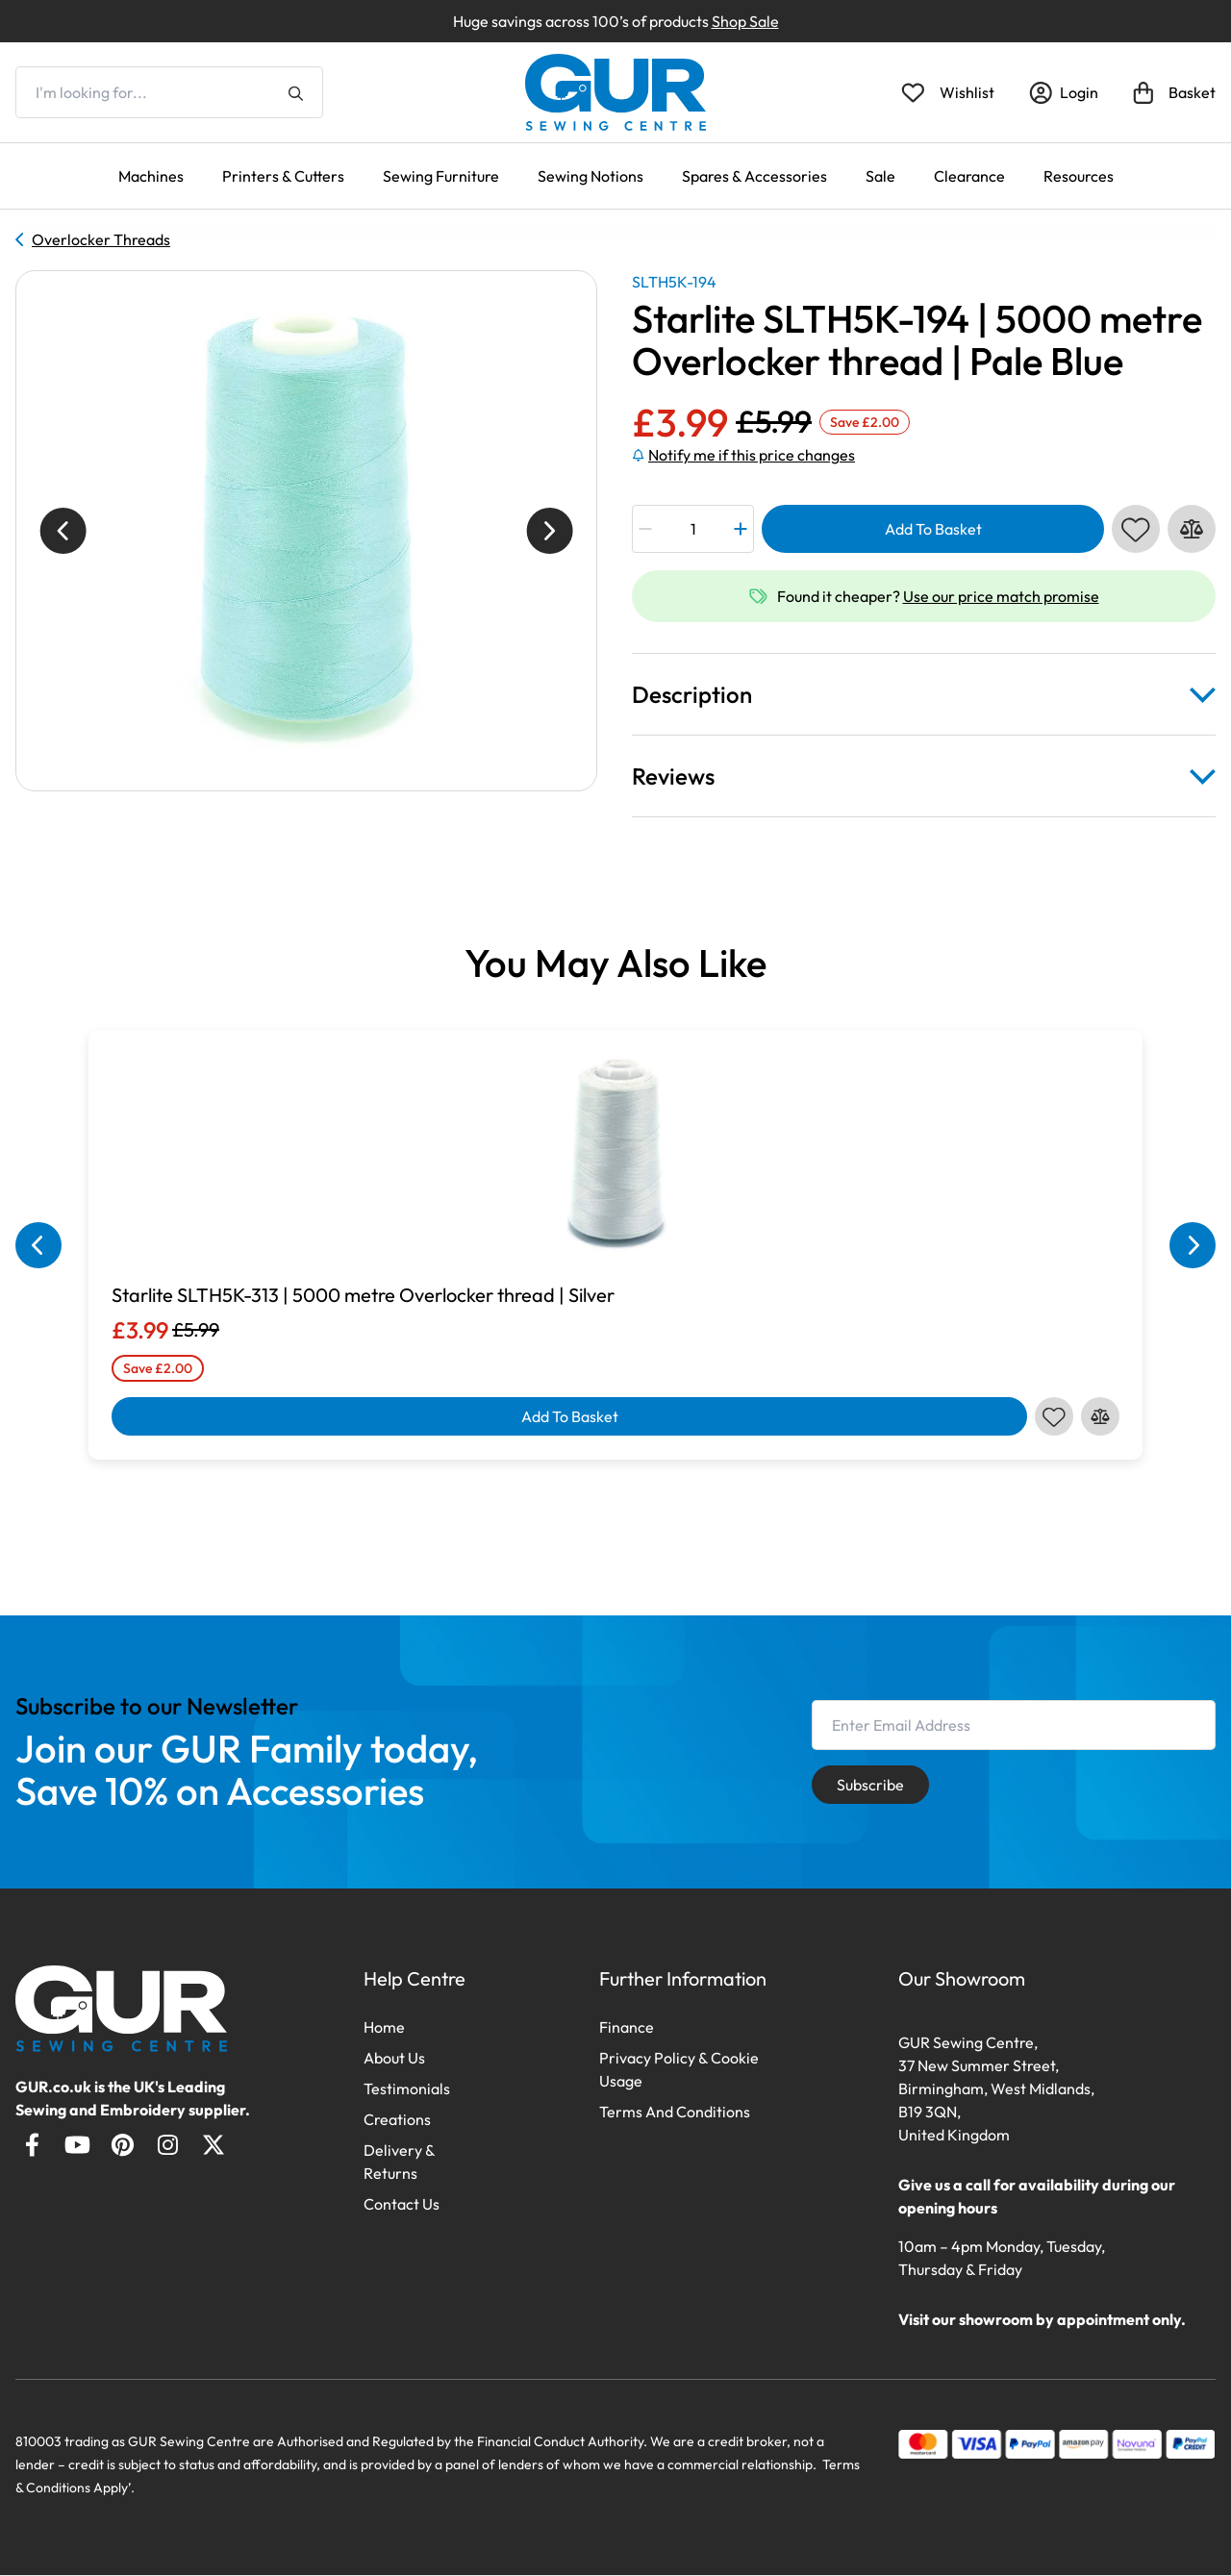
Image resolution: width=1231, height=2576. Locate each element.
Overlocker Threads (92, 239)
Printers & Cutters (283, 176)
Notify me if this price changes (743, 454)
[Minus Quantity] (646, 529)
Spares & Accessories (754, 176)
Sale (880, 176)
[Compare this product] (1192, 529)
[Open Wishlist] (947, 92)
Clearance (969, 176)
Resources (1078, 176)
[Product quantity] (693, 528)
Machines (151, 176)
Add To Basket (933, 528)
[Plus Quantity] (740, 529)
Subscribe (870, 1784)
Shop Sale (745, 21)
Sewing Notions (590, 176)
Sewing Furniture (441, 176)
